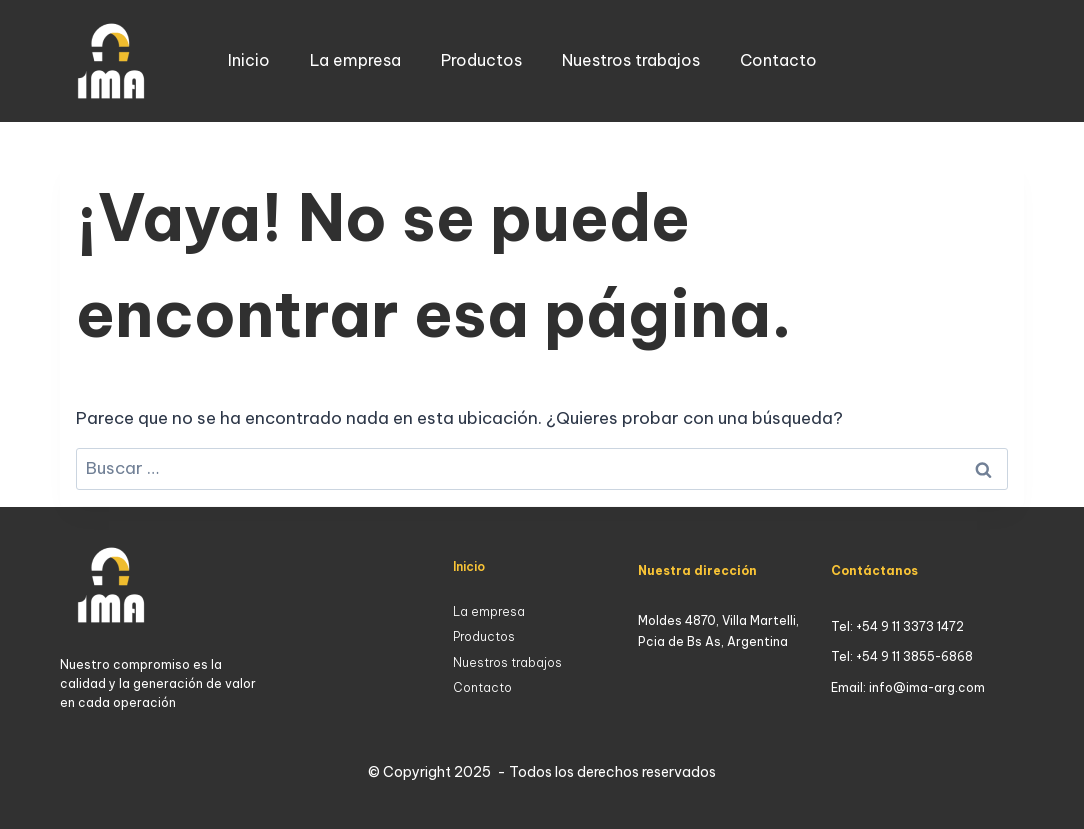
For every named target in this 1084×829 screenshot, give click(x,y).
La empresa (355, 60)
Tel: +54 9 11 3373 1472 (897, 626)
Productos (481, 60)
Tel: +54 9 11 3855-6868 (902, 656)
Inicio (249, 60)
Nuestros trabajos (631, 60)
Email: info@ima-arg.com (908, 687)
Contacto (778, 60)
